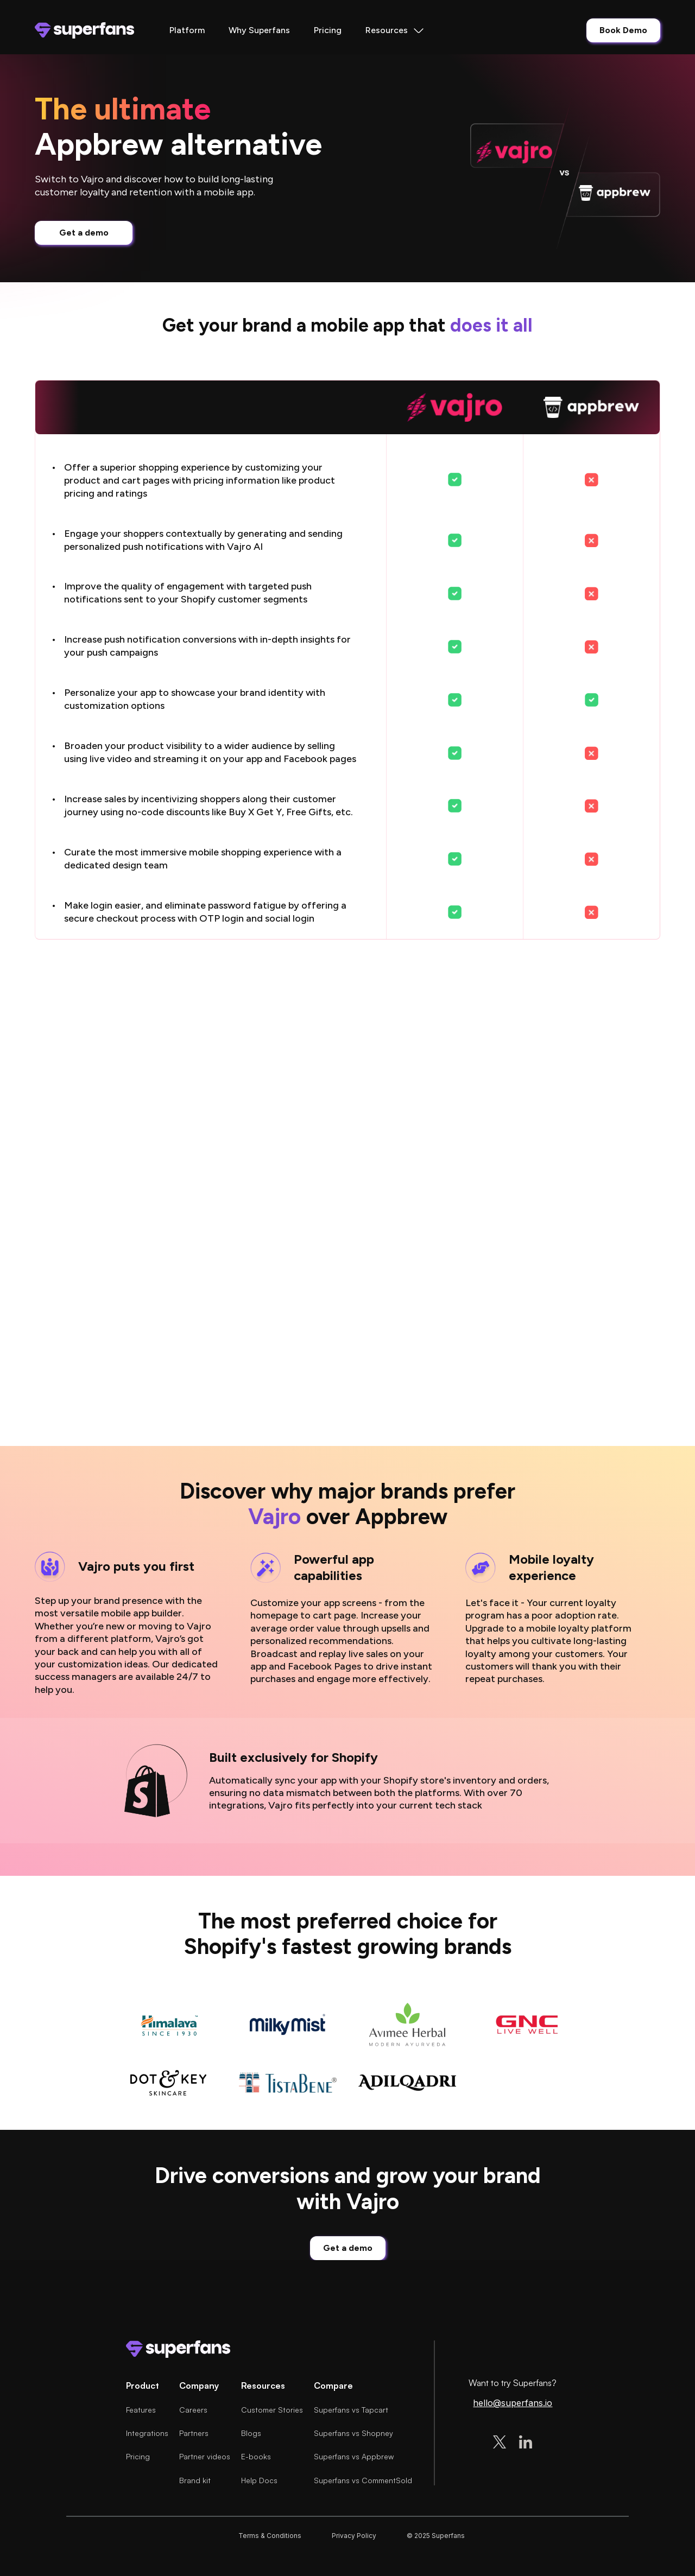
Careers (193, 2409)
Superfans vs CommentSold (363, 2480)
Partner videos (204, 2456)
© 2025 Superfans (436, 2535)
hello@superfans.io (512, 2403)
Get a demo (84, 232)
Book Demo (623, 30)
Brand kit (195, 2480)
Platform (187, 30)
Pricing (328, 30)
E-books (256, 2456)
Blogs (251, 2433)
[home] (84, 30)
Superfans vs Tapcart (351, 2409)
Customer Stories (272, 2409)
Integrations (147, 2433)
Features (141, 2409)
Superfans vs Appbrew (354, 2456)
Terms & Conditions (269, 2535)
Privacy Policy (354, 2535)
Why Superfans (259, 30)
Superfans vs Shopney (353, 2433)
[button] (395, 30)
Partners (193, 2433)
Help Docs (259, 2480)
